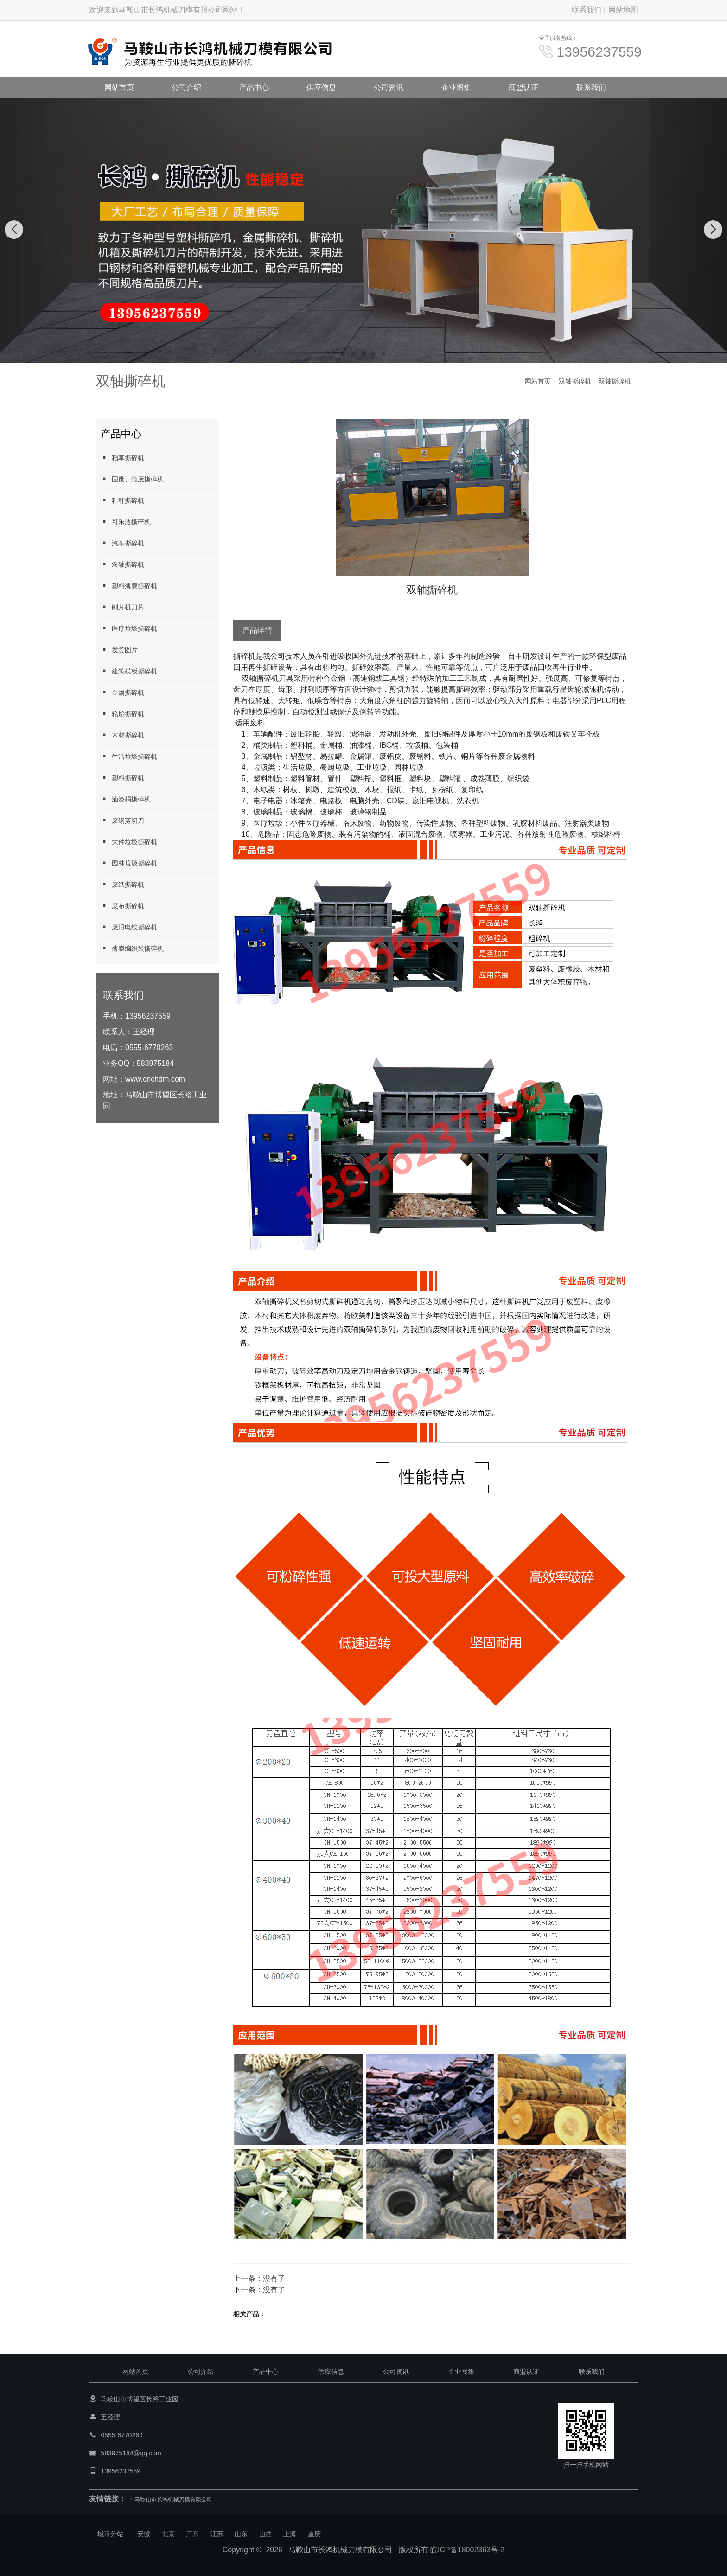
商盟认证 (523, 87)
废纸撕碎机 (122, 884)
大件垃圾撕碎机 (129, 842)
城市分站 (110, 2534)
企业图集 (456, 87)
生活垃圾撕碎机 (129, 756)
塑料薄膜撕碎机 (129, 586)
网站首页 (119, 87)
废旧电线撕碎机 (129, 927)
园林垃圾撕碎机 (129, 863)
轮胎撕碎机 (122, 714)
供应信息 (321, 87)
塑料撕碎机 (122, 778)
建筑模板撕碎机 (129, 671)
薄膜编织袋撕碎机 (132, 948)
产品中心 (254, 87)
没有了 (274, 2278)
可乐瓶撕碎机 (126, 521)
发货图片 (119, 650)
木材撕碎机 (122, 735)
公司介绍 (186, 87)
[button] (343, 354)
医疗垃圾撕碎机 (129, 628)
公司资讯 (388, 87)
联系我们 (586, 10)
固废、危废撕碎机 (132, 479)
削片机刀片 (122, 607)
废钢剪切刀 (122, 820)
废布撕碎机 (122, 906)
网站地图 (623, 10)
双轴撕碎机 (575, 381)
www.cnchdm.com (155, 1079)
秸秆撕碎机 (122, 500)
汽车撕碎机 (122, 543)
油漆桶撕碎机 (126, 799)
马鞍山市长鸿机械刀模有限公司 (173, 2499)
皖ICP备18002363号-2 (467, 2550)
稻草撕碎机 (122, 457)
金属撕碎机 (122, 692)
